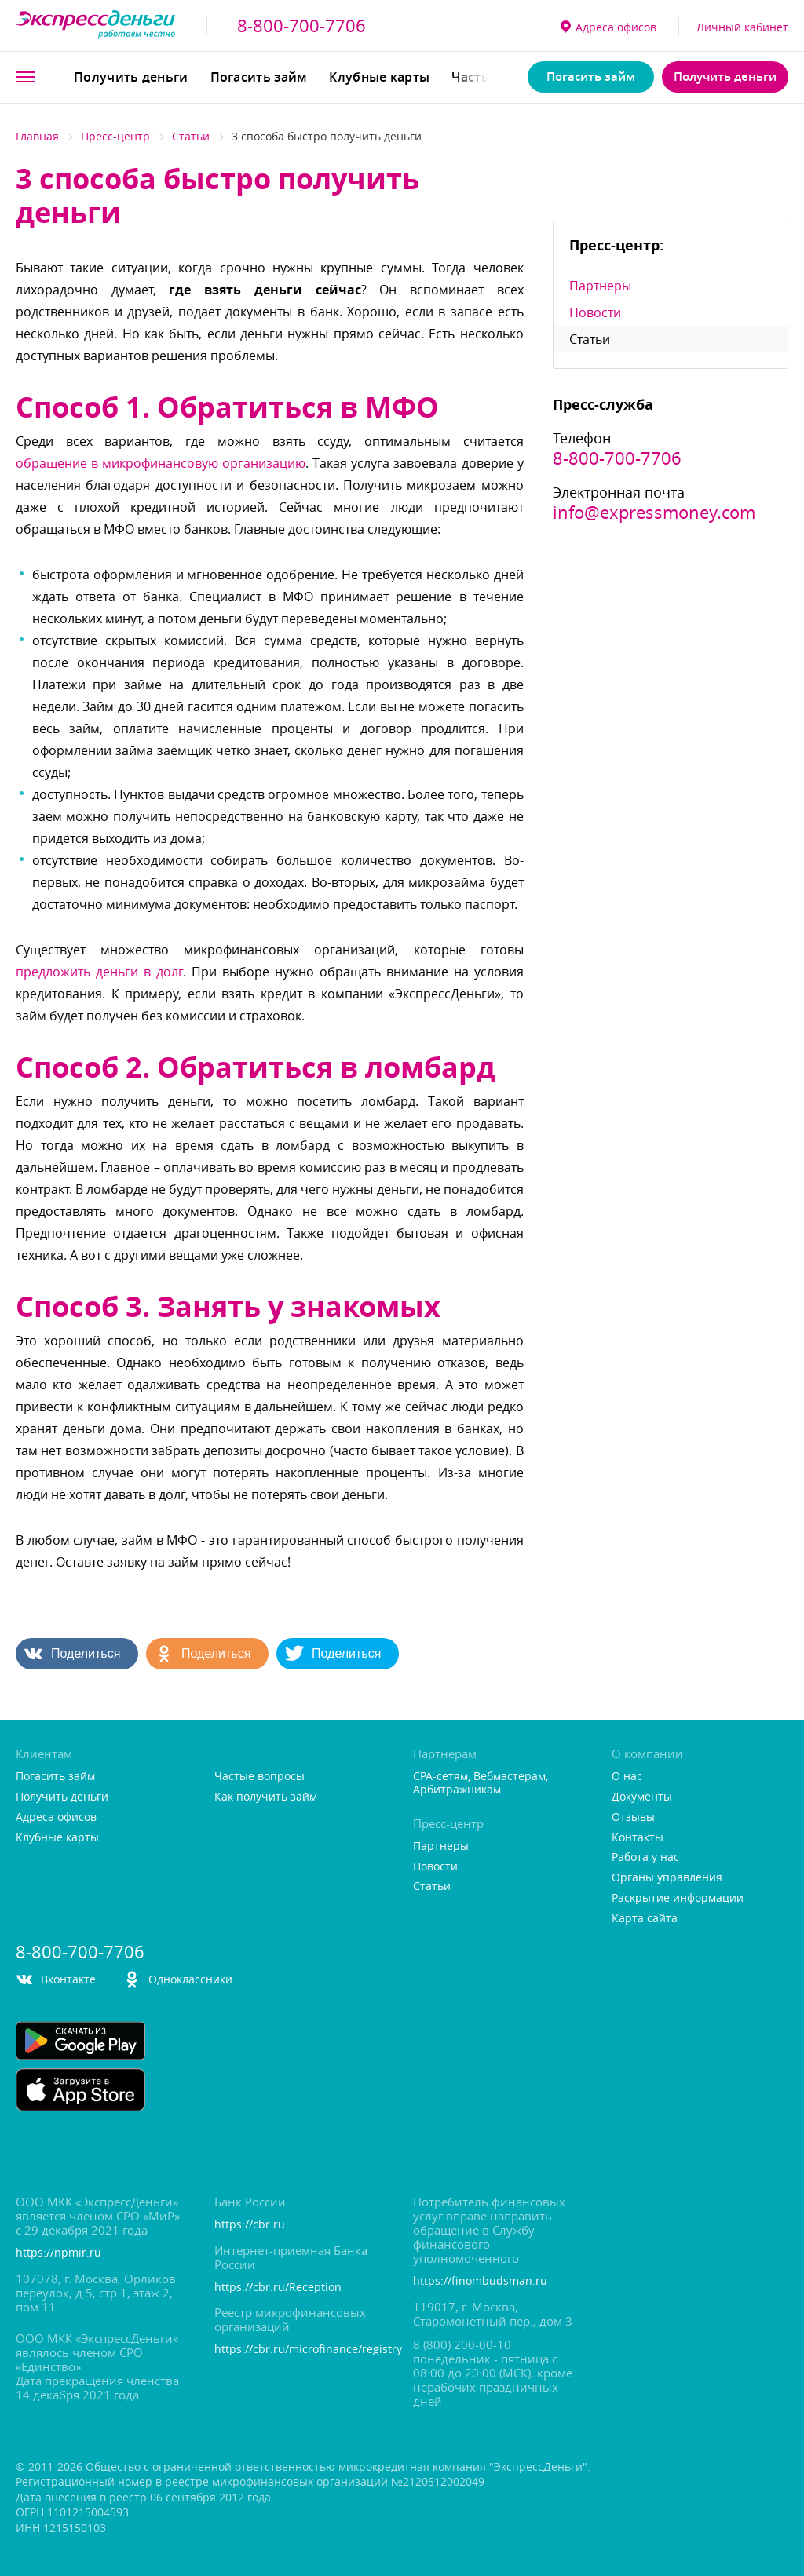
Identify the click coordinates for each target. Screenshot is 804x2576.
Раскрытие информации (678, 1898)
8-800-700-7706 (301, 26)
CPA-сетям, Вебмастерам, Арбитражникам (480, 1783)
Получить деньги (131, 77)
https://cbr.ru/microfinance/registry (302, 2349)
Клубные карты (379, 77)
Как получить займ (265, 1797)
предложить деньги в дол (99, 971)
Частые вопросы (259, 1776)
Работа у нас (645, 1857)
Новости (595, 312)
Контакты (637, 1837)
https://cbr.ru (249, 2224)
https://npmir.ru (58, 2253)
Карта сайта (645, 1918)
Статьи (191, 136)
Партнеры (600, 285)
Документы (642, 1797)
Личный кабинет (742, 27)
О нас (627, 1776)
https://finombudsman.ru (480, 2281)
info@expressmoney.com (654, 512)
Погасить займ (259, 77)
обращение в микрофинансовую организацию (160, 463)
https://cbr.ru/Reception (278, 2287)
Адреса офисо (608, 27)
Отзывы (633, 1817)
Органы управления (667, 1878)
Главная (37, 136)
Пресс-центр (115, 136)
